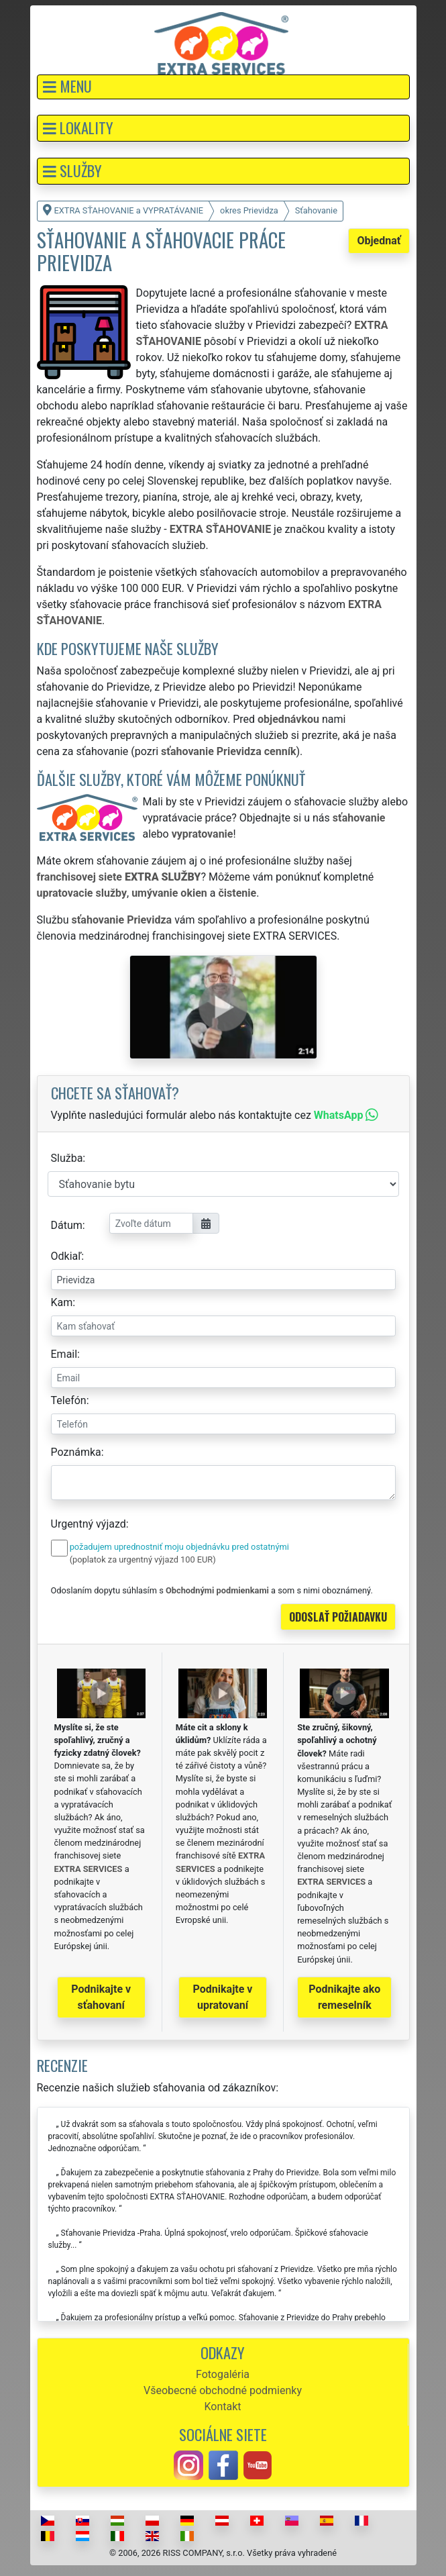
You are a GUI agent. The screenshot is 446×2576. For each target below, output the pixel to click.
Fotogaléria (222, 2374)
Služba (67, 1158)
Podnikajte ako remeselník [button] (344, 1997)
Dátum (66, 1225)
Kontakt (222, 2406)
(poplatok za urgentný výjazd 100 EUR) (143, 1559)
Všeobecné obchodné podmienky (223, 2390)
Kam (62, 1302)
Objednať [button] (378, 240)
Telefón (69, 1400)
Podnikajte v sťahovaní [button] (101, 1997)
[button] (223, 87)
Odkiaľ (66, 1256)
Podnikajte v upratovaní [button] (223, 1997)
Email (64, 1354)
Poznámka (76, 1452)
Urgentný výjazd (88, 1524)
